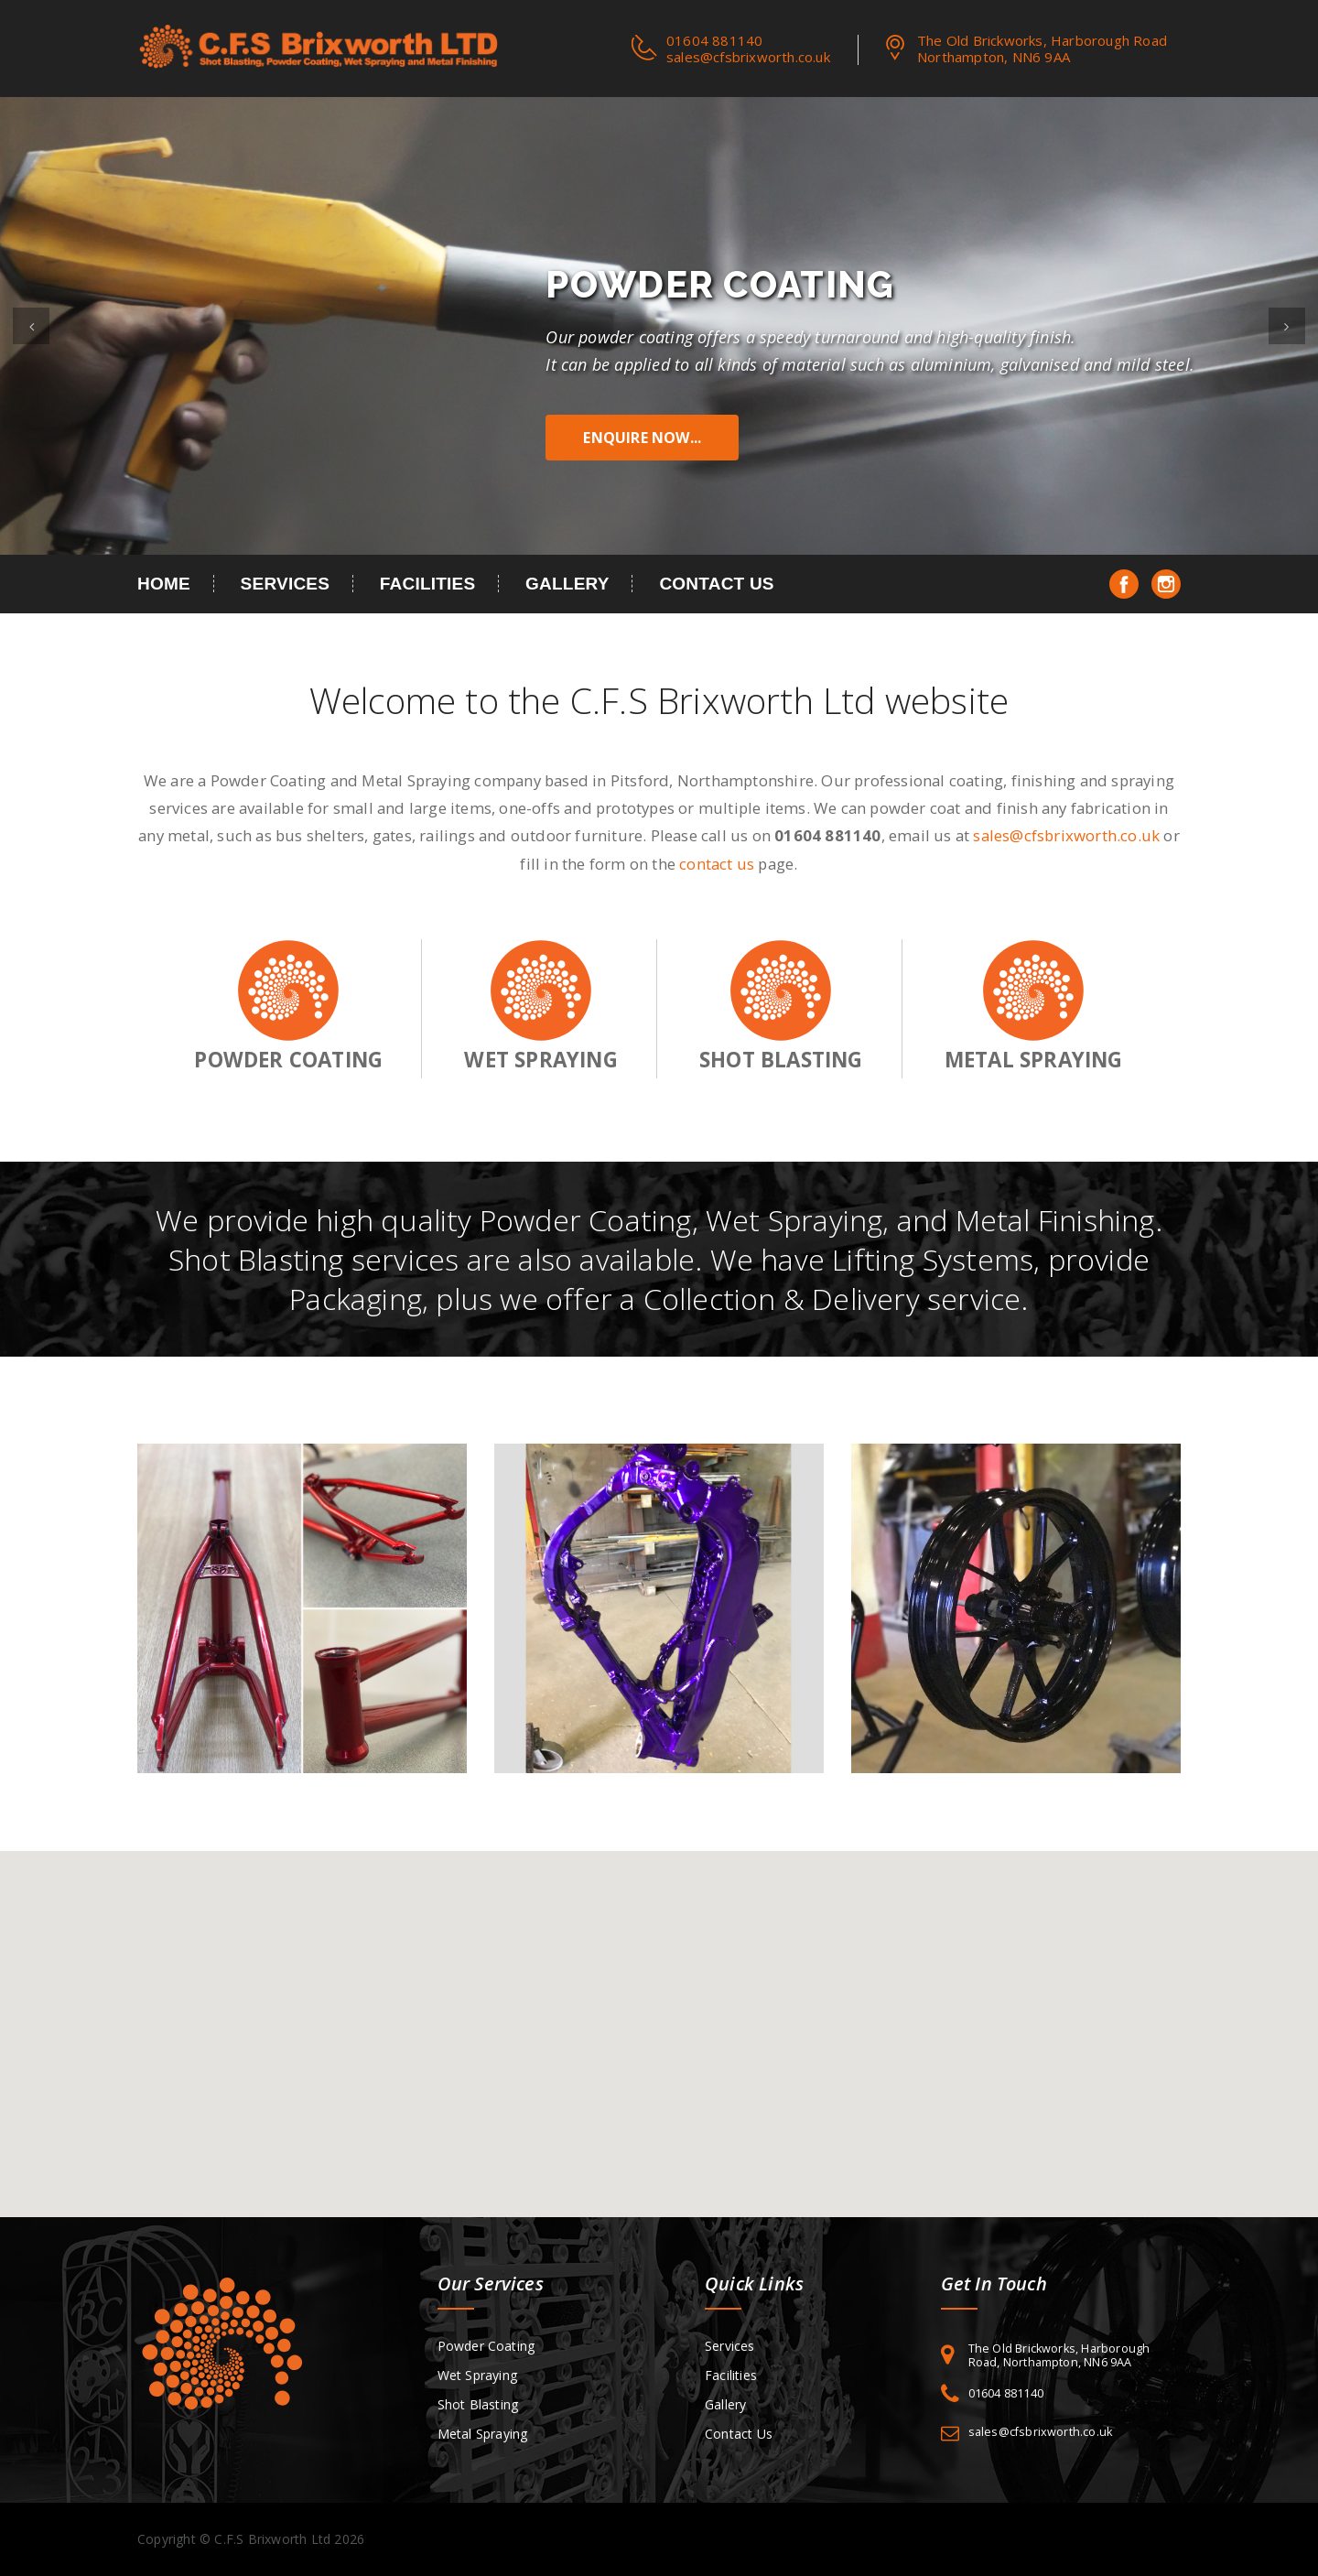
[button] (31, 326)
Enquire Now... (642, 438)
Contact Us (716, 583)
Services (285, 583)
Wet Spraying (477, 2375)
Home (163, 583)
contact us (716, 863)
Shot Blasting (478, 2404)
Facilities (428, 583)
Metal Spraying (483, 2433)
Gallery (567, 583)
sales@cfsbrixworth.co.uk (748, 57)
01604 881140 (1005, 2393)
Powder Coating (486, 2345)
